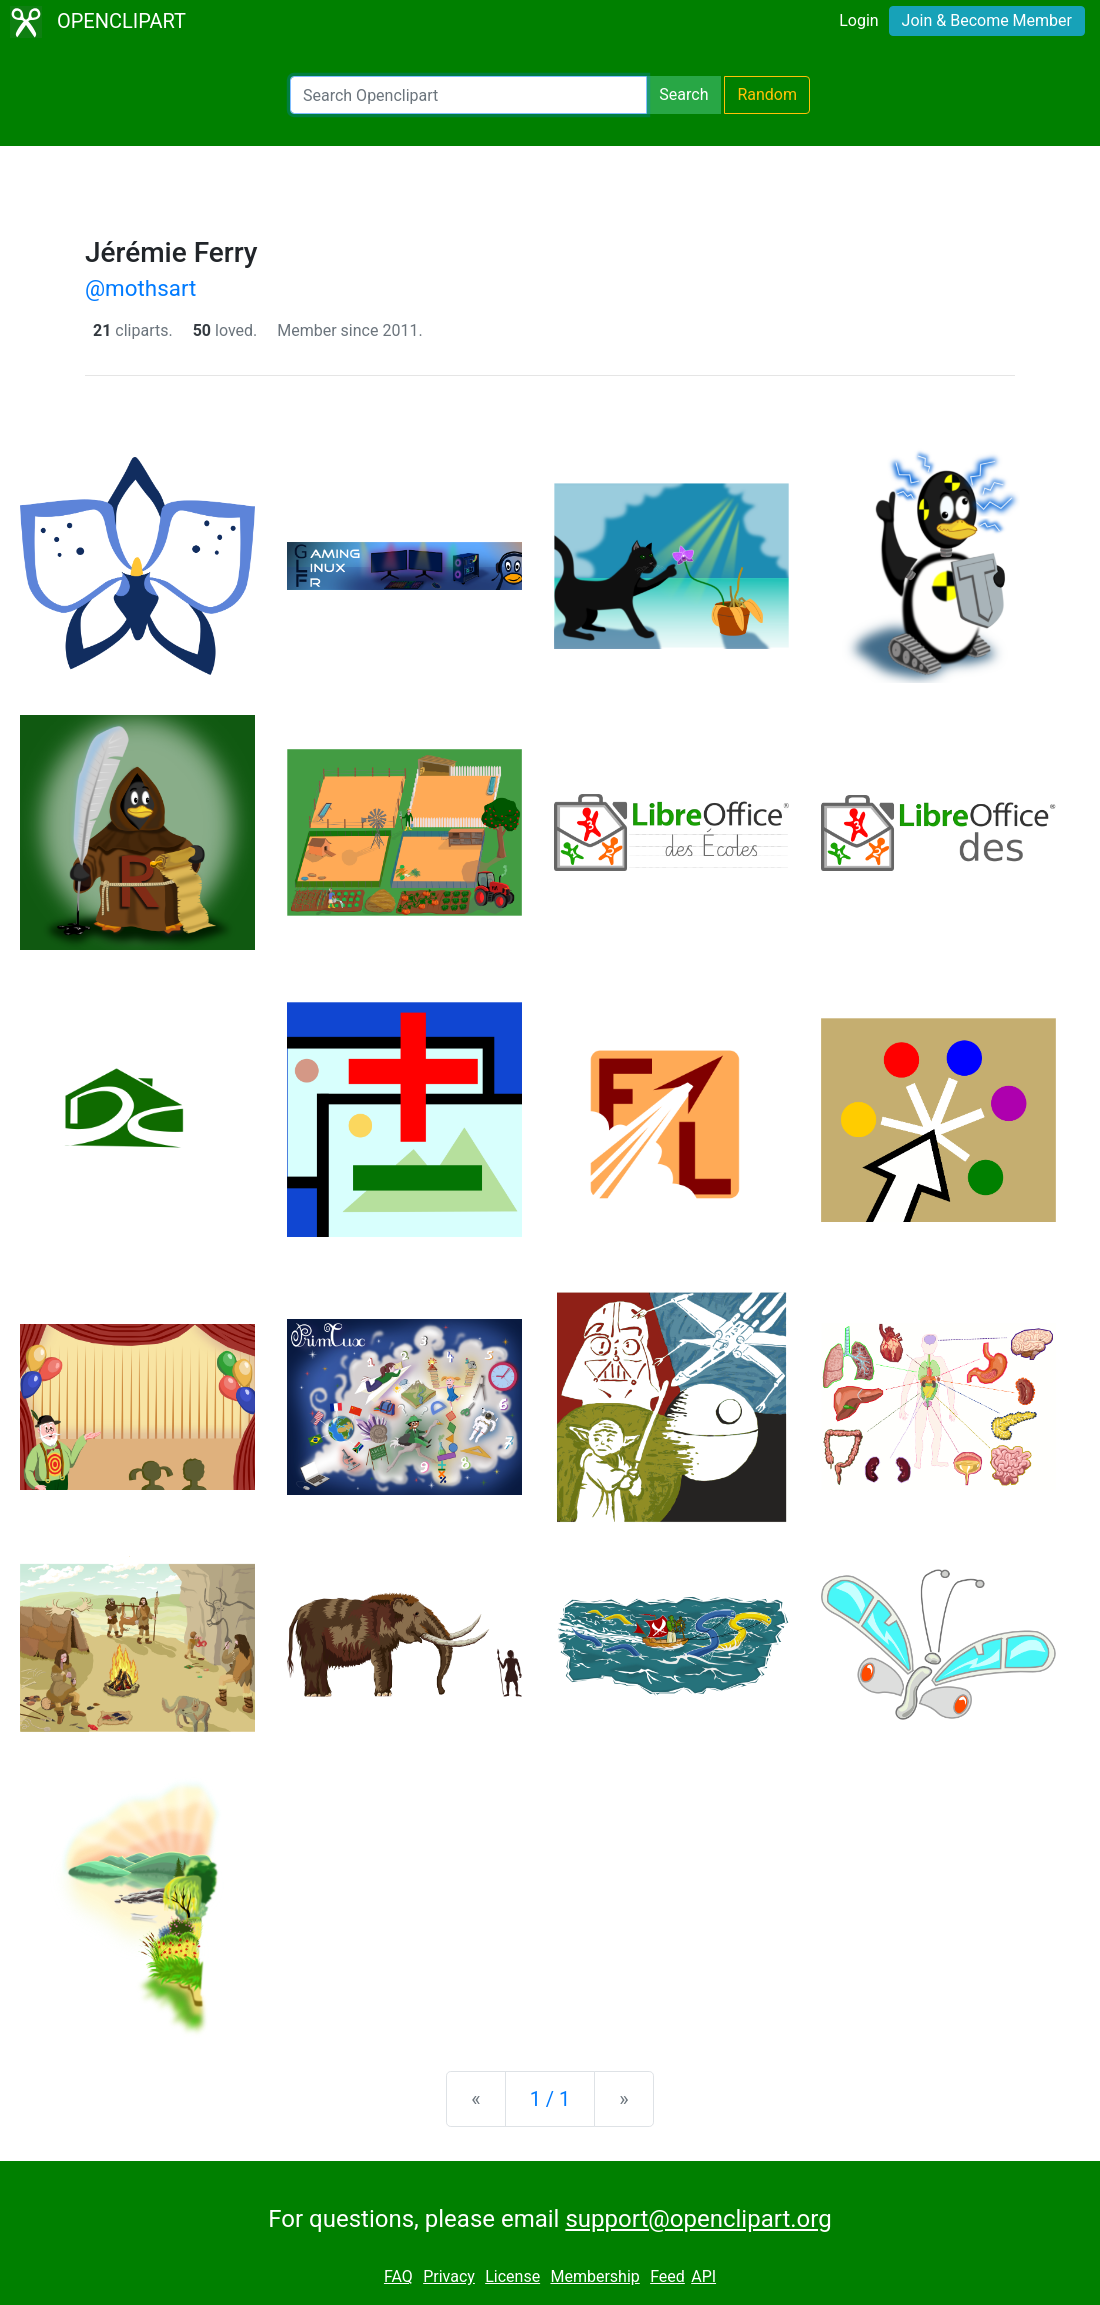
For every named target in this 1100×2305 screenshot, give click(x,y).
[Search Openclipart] (468, 95)
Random (767, 94)
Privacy (449, 2276)
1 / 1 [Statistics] (550, 2099)
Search (683, 94)
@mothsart (140, 288)
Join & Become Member (987, 20)
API (703, 2276)
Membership (594, 2276)
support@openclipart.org (698, 2219)
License (512, 2276)
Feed (667, 2276)
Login (858, 20)
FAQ (398, 2276)
